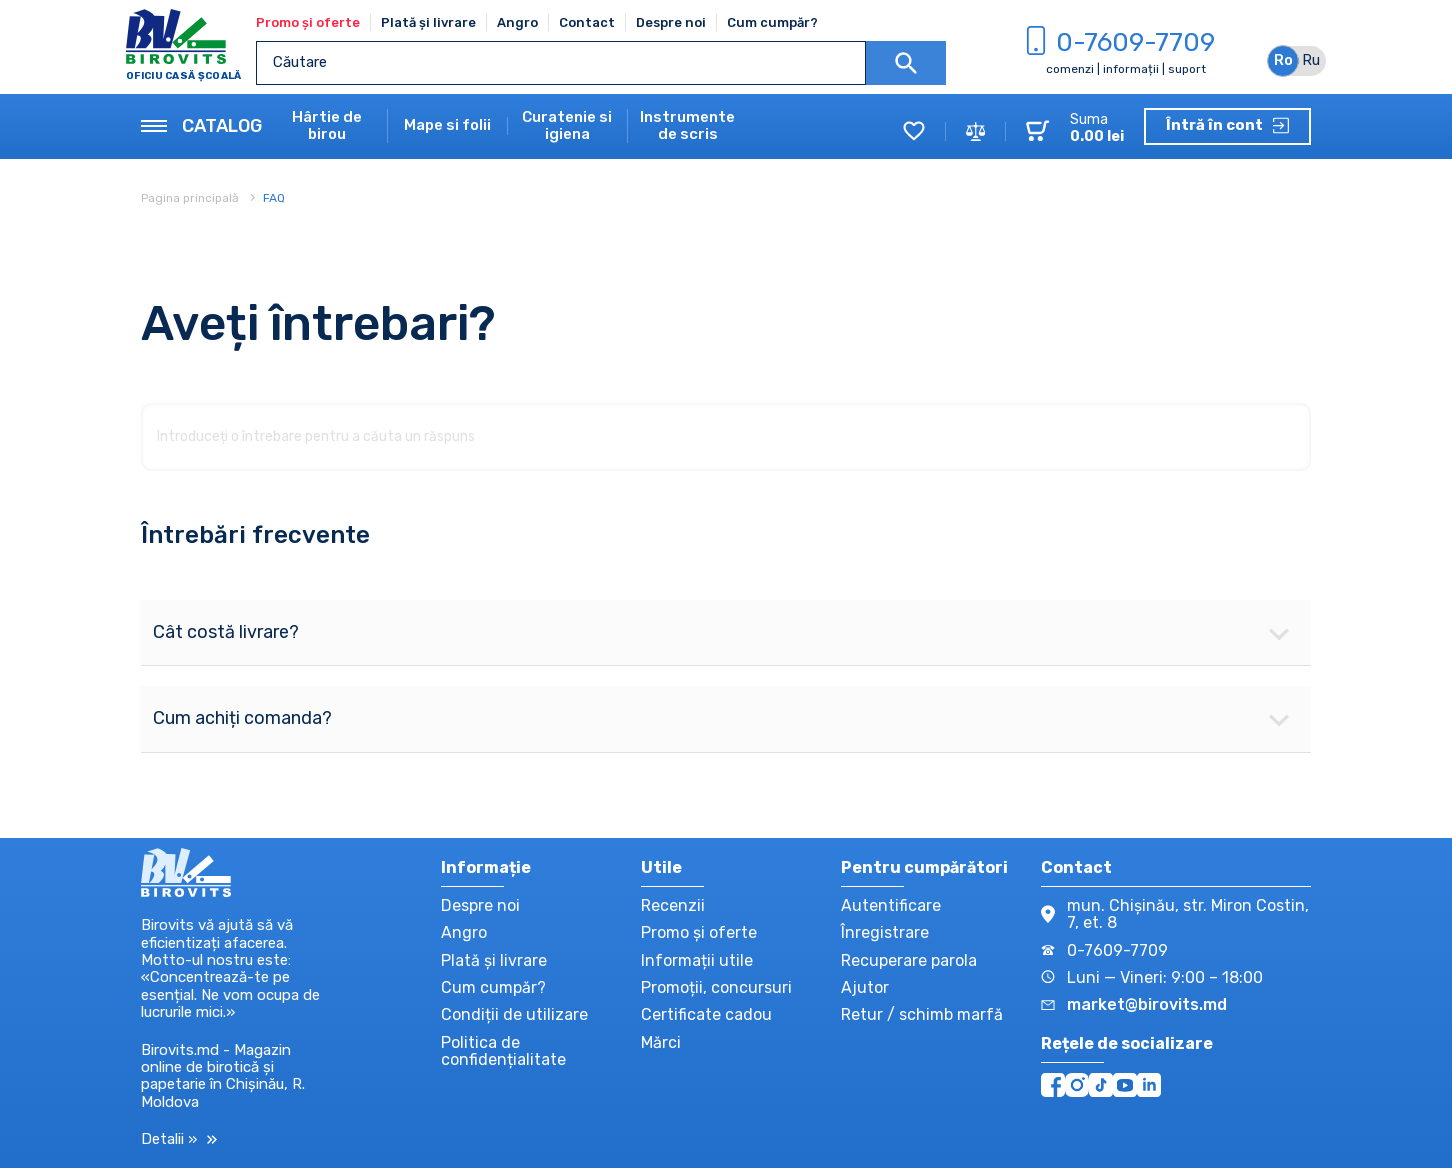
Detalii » (179, 1139)
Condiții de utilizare (514, 1014)
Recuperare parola (909, 960)
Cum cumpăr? (772, 22)
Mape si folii (447, 125)
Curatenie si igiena (567, 126)
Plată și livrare (428, 22)
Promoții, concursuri (716, 987)
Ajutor (865, 987)
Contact (587, 22)
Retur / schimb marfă (922, 1014)
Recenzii (673, 905)
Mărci (661, 1042)
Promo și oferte (308, 22)
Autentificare (891, 905)
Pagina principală (191, 198)
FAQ (274, 198)
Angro (517, 22)
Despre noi (671, 22)
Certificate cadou (706, 1014)
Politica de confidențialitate (503, 1051)
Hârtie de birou (327, 126)
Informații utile (697, 960)
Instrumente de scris (687, 126)
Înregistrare (885, 932)
